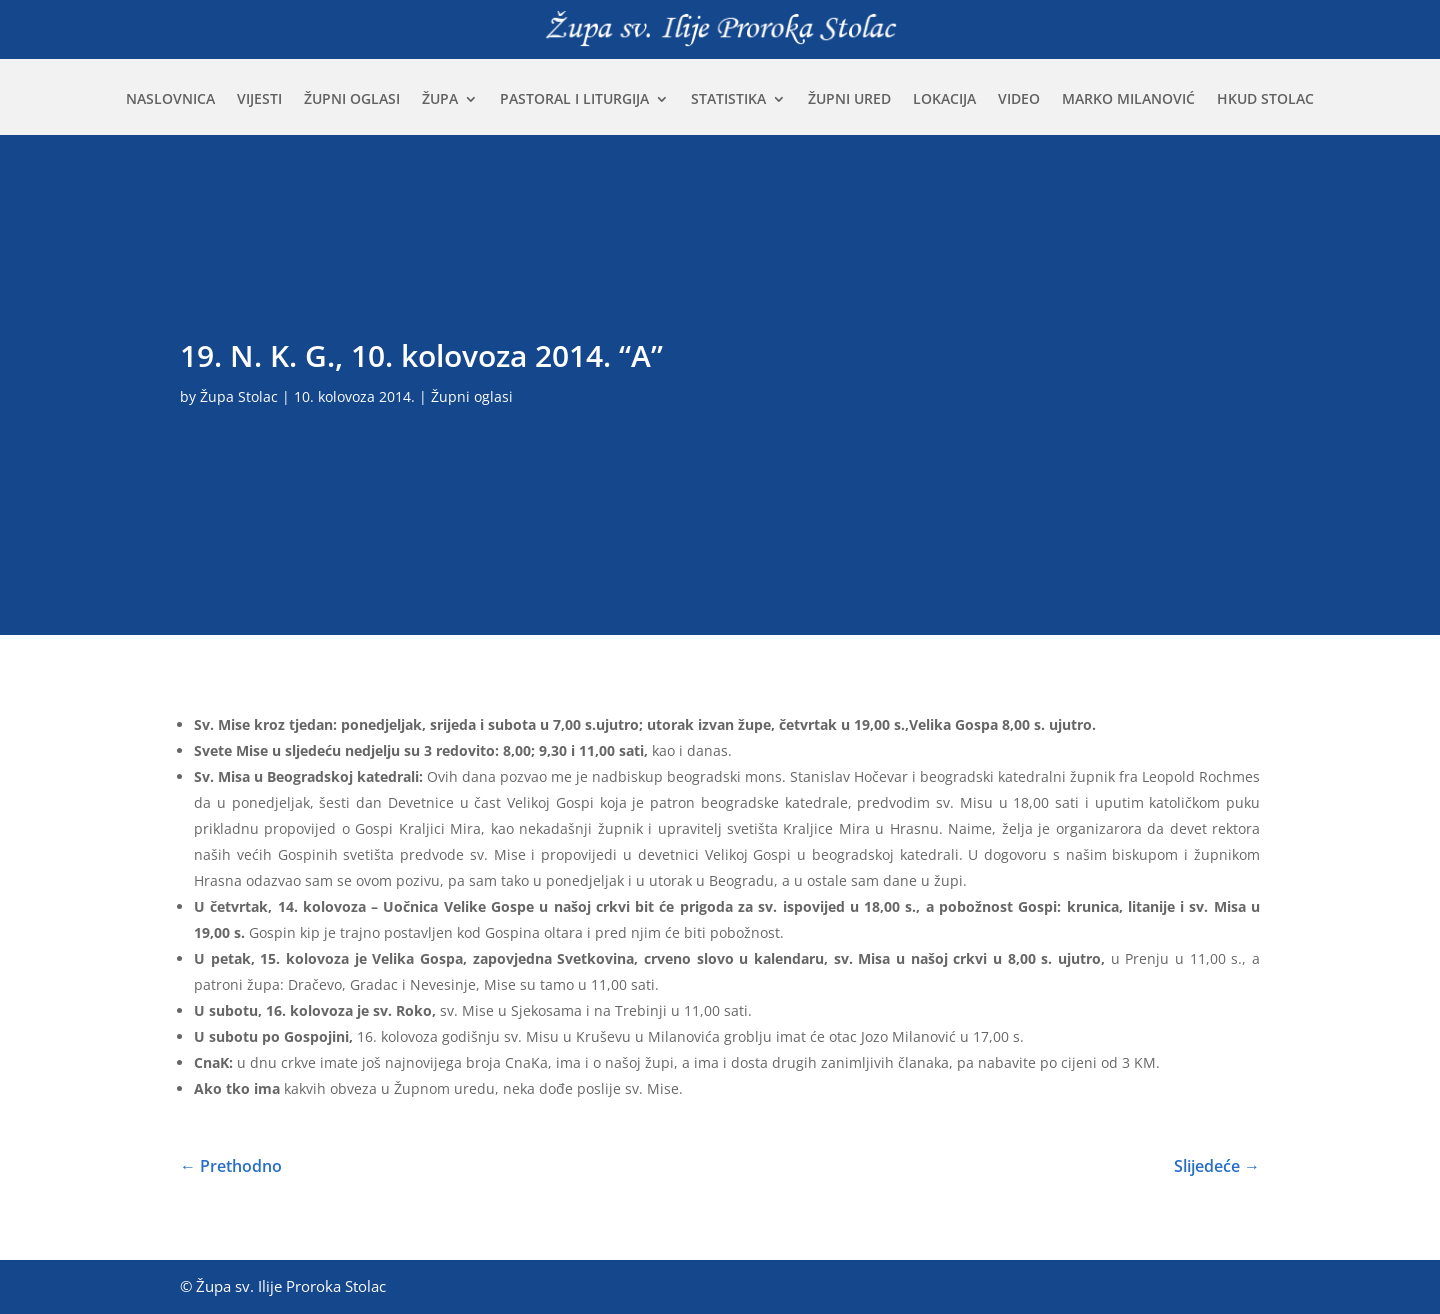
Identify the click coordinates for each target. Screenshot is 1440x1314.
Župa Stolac (239, 396)
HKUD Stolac (1265, 100)
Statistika (728, 100)
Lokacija (944, 100)
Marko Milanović (1128, 100)
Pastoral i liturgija (574, 100)
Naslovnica (170, 100)
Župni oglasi (352, 100)
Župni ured (849, 100)
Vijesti (259, 100)
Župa (440, 100)
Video (1019, 100)
